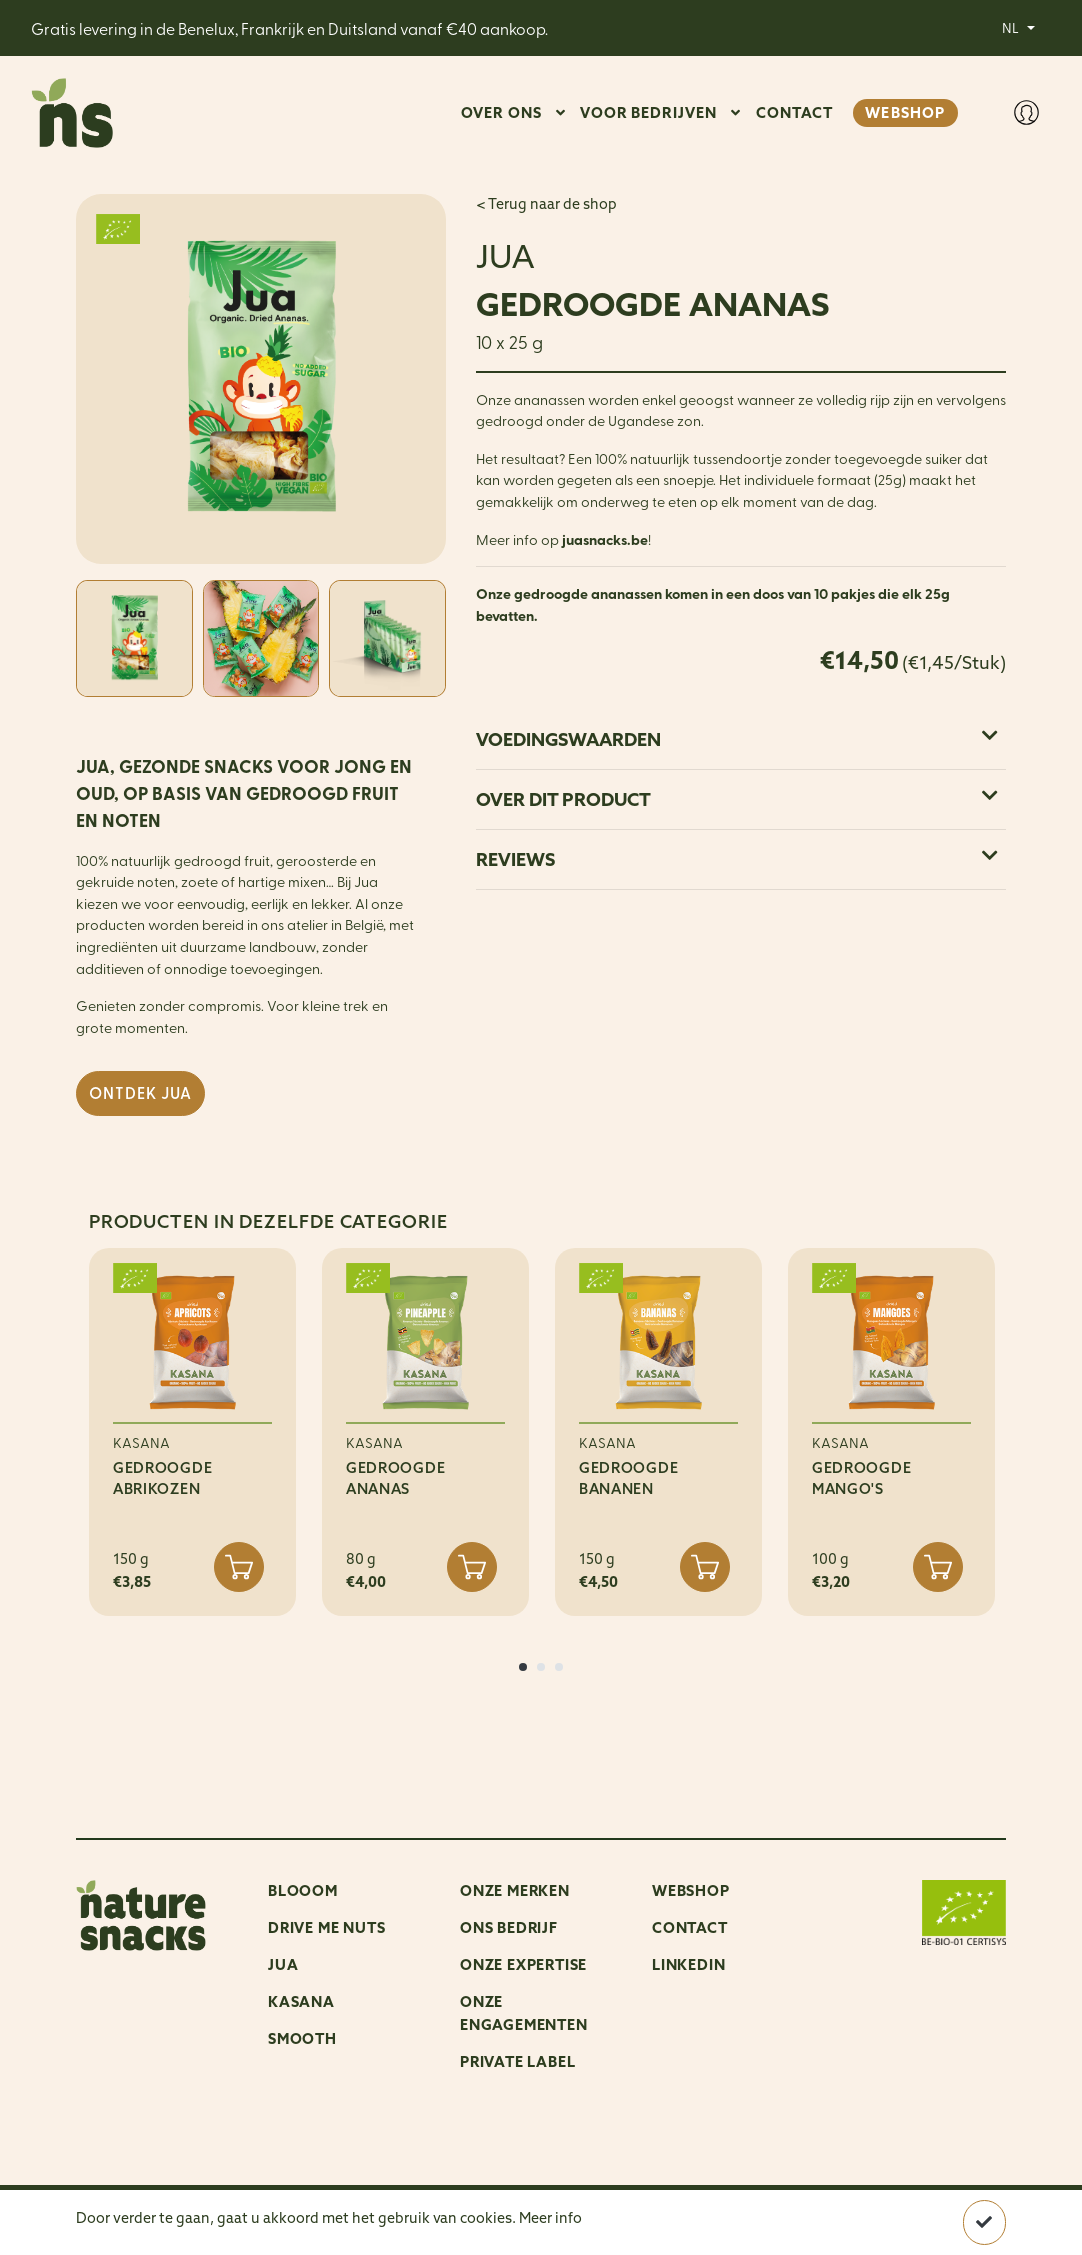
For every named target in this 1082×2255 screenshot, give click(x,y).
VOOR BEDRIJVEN (648, 112)
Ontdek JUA (140, 1092)
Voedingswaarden (737, 739)
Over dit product (737, 799)
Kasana (301, 2001)
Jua (283, 1964)
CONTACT (795, 112)
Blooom (303, 1890)
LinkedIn (688, 1964)
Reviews (737, 859)
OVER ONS (501, 112)
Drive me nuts (326, 1927)
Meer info (550, 2218)
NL (1012, 27)
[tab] (741, 739)
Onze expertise (523, 1964)
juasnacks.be (605, 539)
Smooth (302, 2038)
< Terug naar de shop (546, 204)
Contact (690, 1927)
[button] (523, 1667)
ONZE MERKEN (515, 1890)
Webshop (691, 1890)
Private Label (517, 2061)
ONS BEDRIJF (509, 1927)
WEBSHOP (905, 112)
